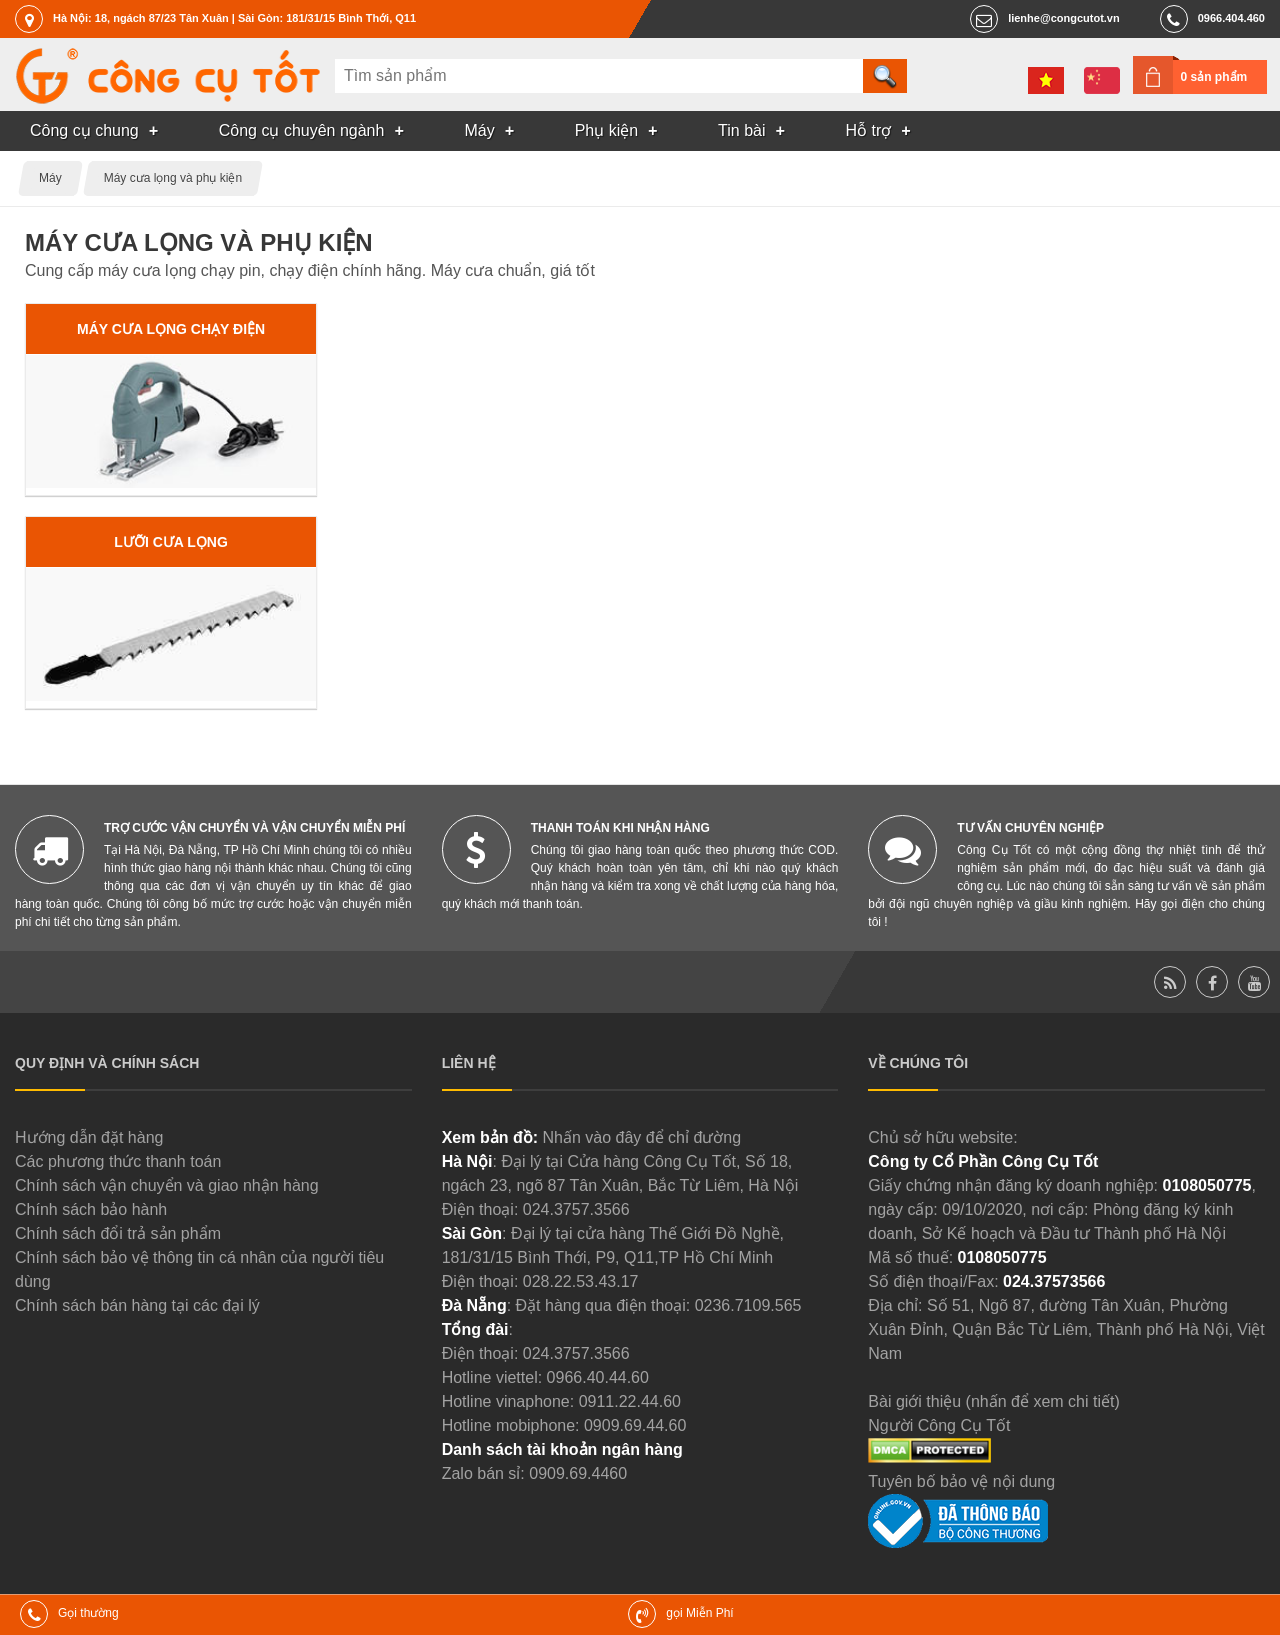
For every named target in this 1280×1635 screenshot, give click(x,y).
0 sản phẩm (1214, 77)
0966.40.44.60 (598, 1377)
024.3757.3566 (576, 1209)
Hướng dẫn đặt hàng (89, 1137)
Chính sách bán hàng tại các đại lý (137, 1305)
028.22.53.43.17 (581, 1281)
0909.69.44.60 (635, 1425)
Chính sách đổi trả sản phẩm (118, 1233)
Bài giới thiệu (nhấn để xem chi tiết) (993, 1401)
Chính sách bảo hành (91, 1209)
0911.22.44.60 (630, 1401)
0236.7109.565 (748, 1305)
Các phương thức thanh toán (118, 1161)
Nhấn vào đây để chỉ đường (641, 1137)
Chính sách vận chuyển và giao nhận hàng (167, 1185)
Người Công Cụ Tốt (939, 1425)
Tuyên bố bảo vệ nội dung (961, 1481)
